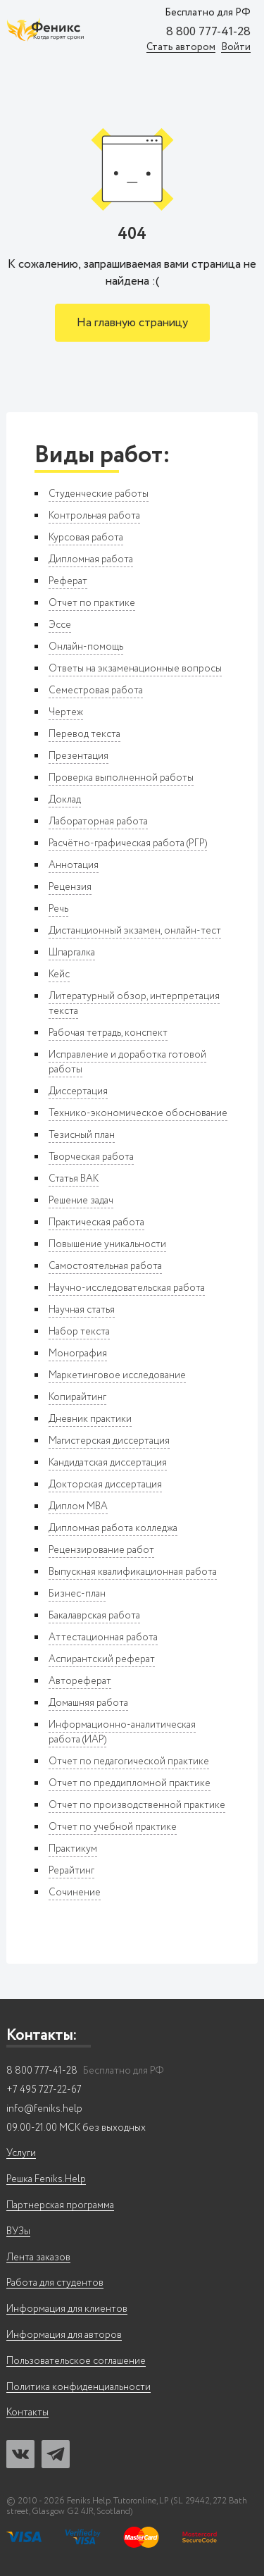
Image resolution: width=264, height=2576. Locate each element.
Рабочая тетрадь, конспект (108, 1033)
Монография (78, 1353)
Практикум (73, 1849)
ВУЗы (18, 2232)
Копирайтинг (77, 1397)
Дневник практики (90, 1419)
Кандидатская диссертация (108, 1463)
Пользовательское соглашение (76, 2361)
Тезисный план (82, 1135)
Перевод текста (84, 734)
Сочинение (75, 1892)
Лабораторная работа (98, 822)
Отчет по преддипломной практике (129, 1783)
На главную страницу (132, 323)
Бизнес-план (77, 1594)
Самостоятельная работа (105, 1266)
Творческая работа (91, 1157)
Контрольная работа (94, 516)
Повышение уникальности (107, 1244)
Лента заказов (38, 2258)
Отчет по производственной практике (137, 1805)
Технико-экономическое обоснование (138, 1113)
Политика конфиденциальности (78, 2387)
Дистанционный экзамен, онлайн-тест (135, 931)
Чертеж (66, 712)
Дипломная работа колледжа (113, 1528)
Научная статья (82, 1310)
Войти (236, 47)
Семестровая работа (96, 690)
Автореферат (80, 1681)
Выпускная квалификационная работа (133, 1572)
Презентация (78, 756)
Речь (58, 909)
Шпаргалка (72, 953)
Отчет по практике (92, 603)
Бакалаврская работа (94, 1616)
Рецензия (70, 887)
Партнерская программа (60, 2205)
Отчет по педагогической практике (129, 1761)
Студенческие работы (99, 494)
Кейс (59, 974)
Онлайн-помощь (86, 647)
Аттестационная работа (103, 1637)
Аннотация (74, 865)
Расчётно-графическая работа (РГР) (128, 843)
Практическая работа (96, 1222)
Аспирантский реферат (102, 1659)
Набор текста (79, 1332)
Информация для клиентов (66, 2309)
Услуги (21, 2153)
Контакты (27, 2413)
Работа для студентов (54, 2283)
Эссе (60, 625)
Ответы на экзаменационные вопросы (135, 669)
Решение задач (81, 1201)
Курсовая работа (86, 538)
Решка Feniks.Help (46, 2179)
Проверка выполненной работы (121, 778)
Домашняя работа (88, 1703)
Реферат (68, 581)
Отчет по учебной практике (113, 1827)
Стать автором (180, 47)
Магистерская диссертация (109, 1441)
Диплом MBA (78, 1506)
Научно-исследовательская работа (127, 1288)
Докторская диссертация (105, 1485)
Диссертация (78, 1091)
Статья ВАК (74, 1179)
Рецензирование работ (101, 1550)
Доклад (65, 800)
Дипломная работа (91, 559)
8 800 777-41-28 (208, 32)
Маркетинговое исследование (117, 1375)
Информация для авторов (64, 2335)
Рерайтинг (71, 1871)
